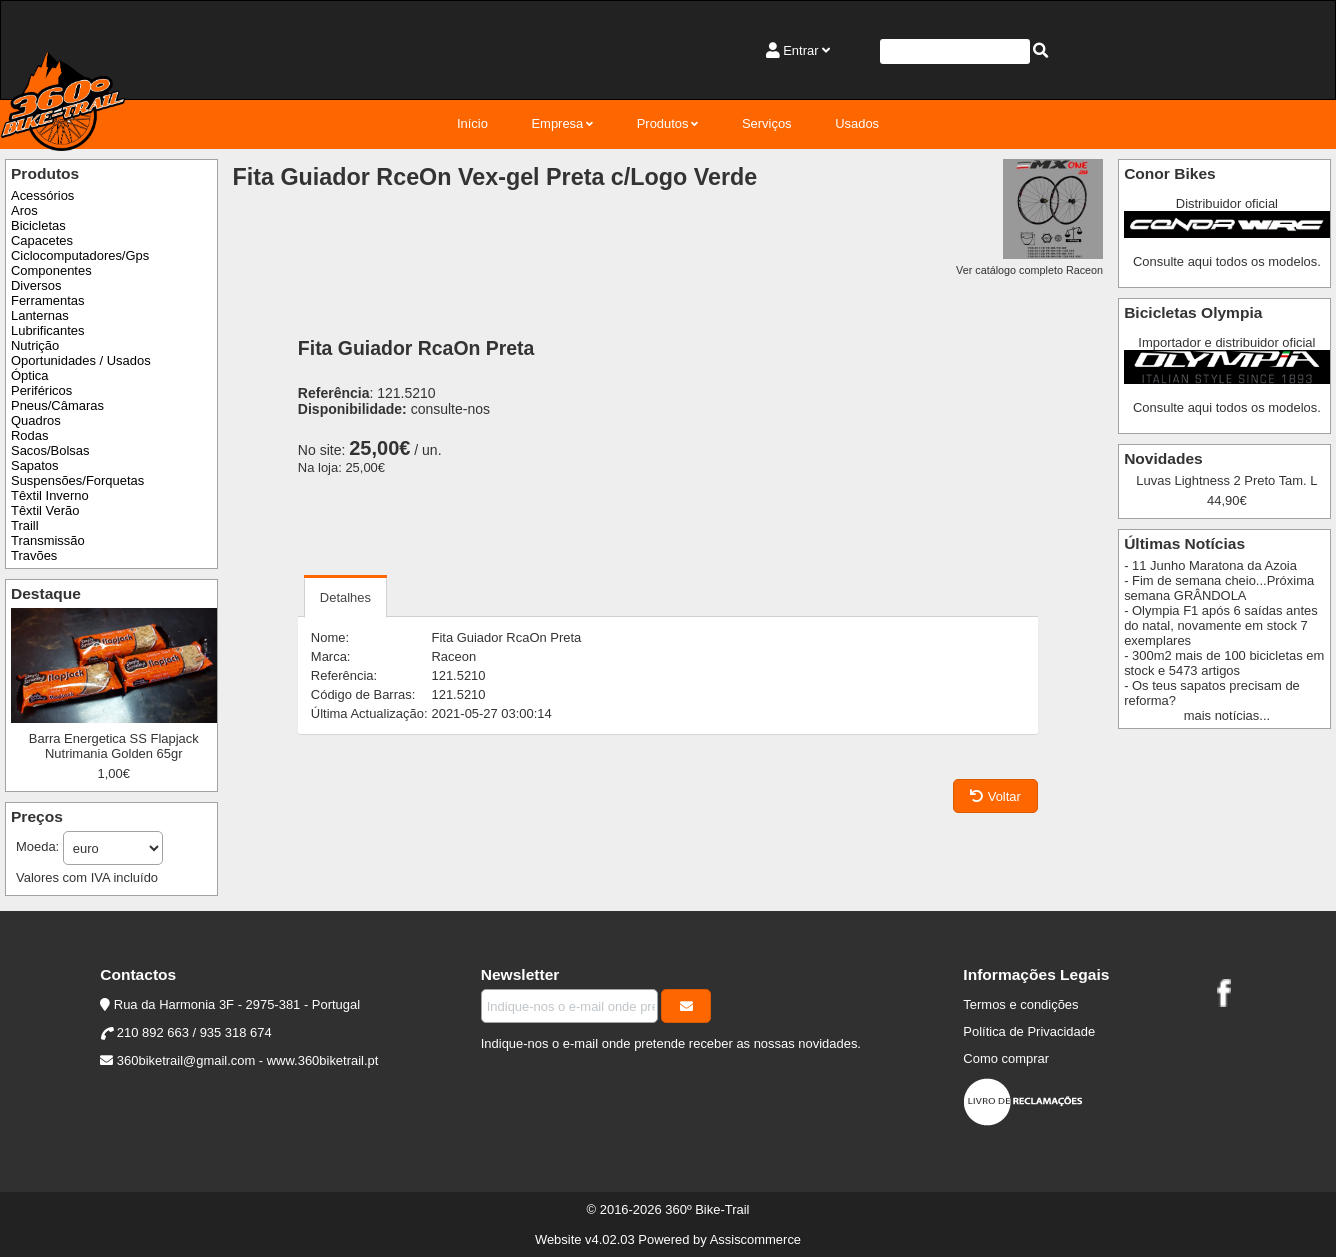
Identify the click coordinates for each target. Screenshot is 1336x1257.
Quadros (36, 420)
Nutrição (35, 345)
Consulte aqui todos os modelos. (1227, 261)
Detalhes (345, 597)
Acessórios (42, 195)
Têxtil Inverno (50, 495)
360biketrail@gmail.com (186, 1060)
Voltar (995, 796)
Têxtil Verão (45, 510)
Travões (34, 555)
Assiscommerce (755, 1239)
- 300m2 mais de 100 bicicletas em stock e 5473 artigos (1224, 663)
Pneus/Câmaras (57, 405)
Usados (857, 123)
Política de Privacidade (1029, 1031)
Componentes (51, 270)
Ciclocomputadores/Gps (80, 255)
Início (472, 123)
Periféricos (41, 390)
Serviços (767, 123)
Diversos (36, 285)
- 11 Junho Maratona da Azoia (1210, 565)
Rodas (29, 435)
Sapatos (35, 465)
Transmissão (48, 540)
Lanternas (40, 315)
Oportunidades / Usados (81, 360)
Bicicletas (38, 225)
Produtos (663, 123)
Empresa (557, 123)
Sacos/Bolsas (50, 450)
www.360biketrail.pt (323, 1060)
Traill (25, 525)
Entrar (800, 50)
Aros (24, 210)
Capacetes (42, 240)
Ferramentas (47, 300)
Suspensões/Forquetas (77, 480)
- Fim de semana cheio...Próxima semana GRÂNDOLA (1219, 588)
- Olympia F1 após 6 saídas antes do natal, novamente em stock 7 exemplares (1221, 625)
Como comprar (1006, 1058)
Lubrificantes (47, 330)
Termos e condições (1020, 1004)
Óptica (29, 375)
